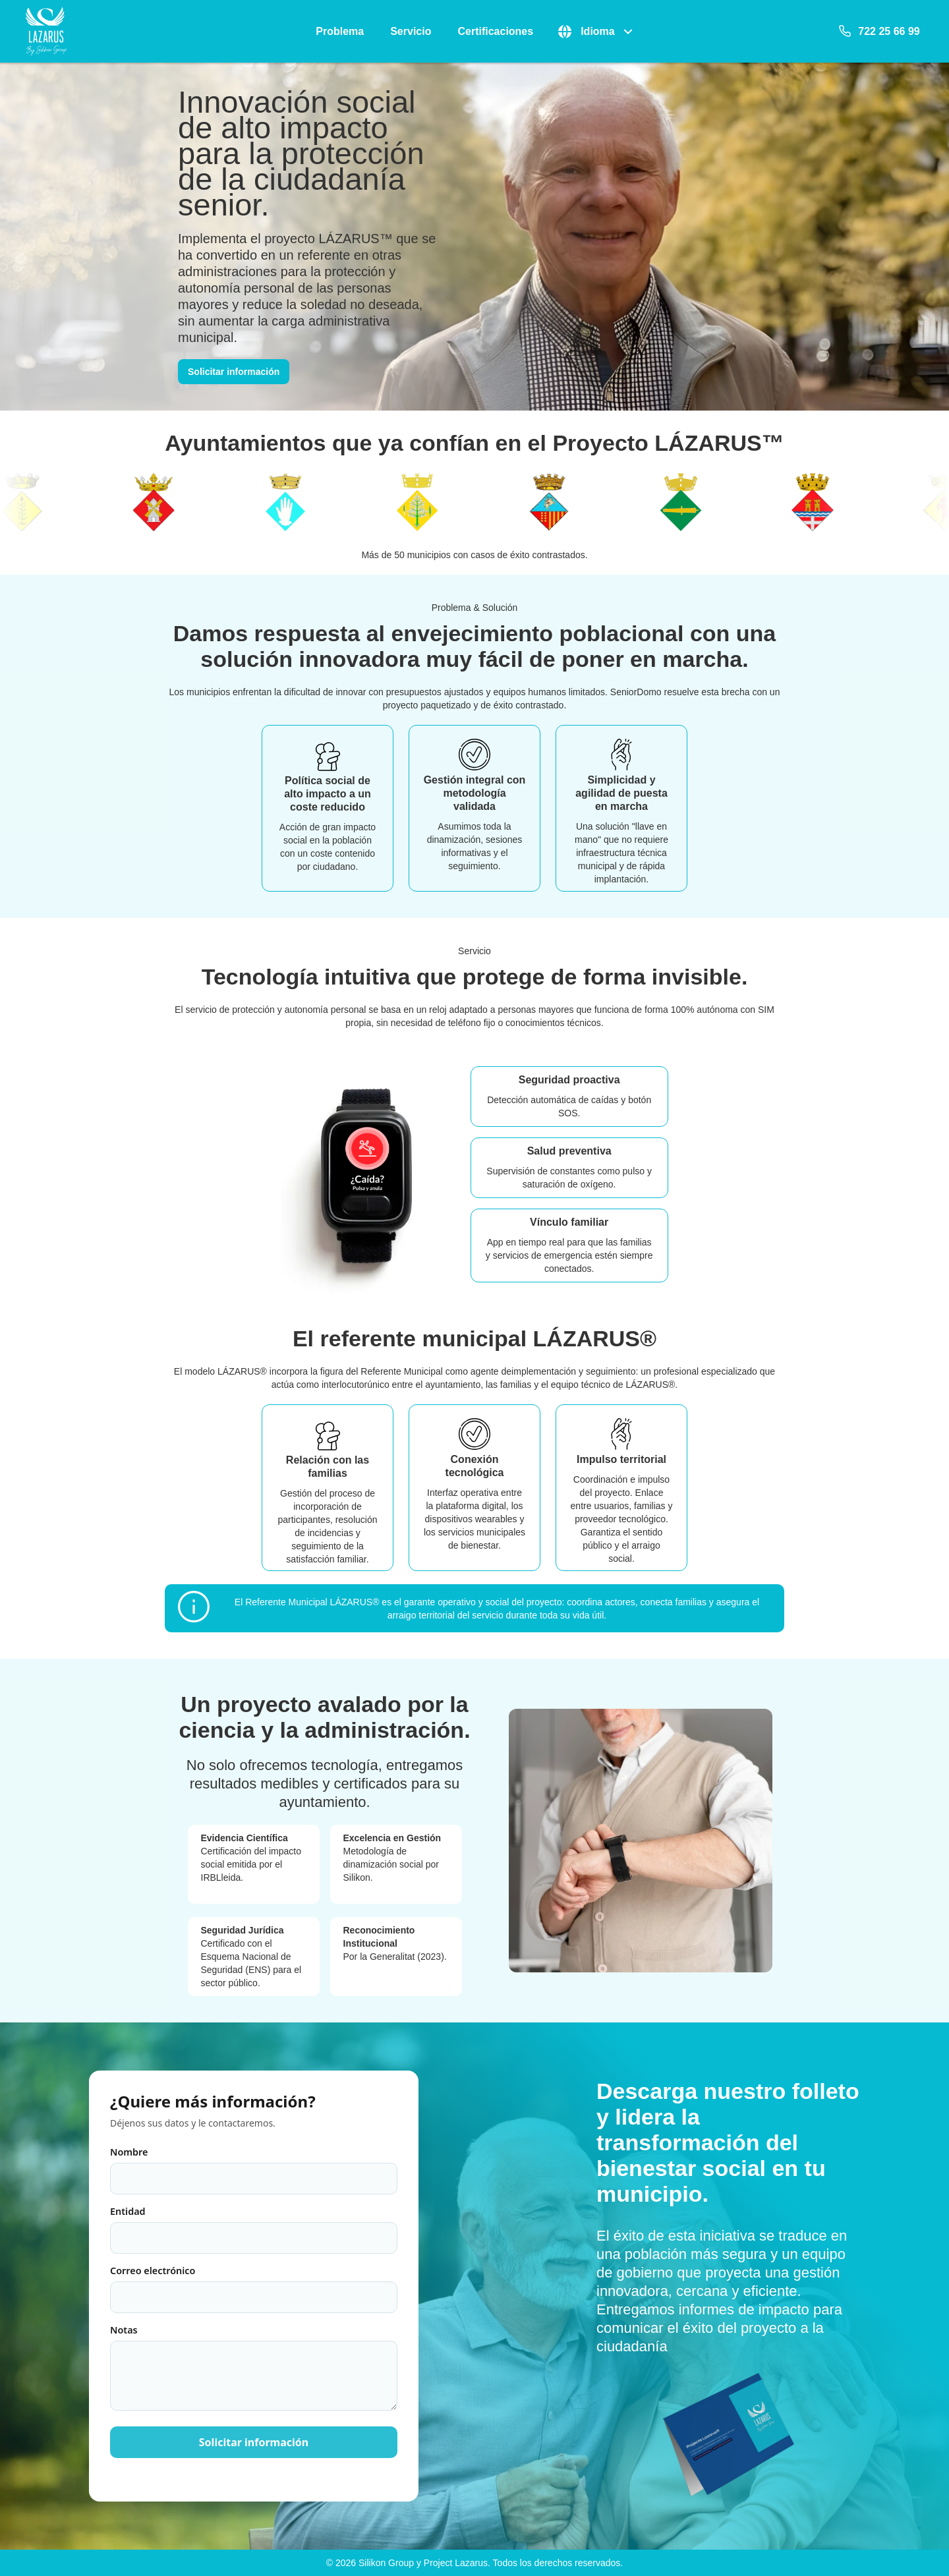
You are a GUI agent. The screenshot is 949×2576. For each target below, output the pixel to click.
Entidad (253, 2229)
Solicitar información (233, 371)
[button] (596, 31)
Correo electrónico (253, 2288)
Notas (253, 2367)
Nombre (253, 2170)
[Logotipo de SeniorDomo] (46, 31)
